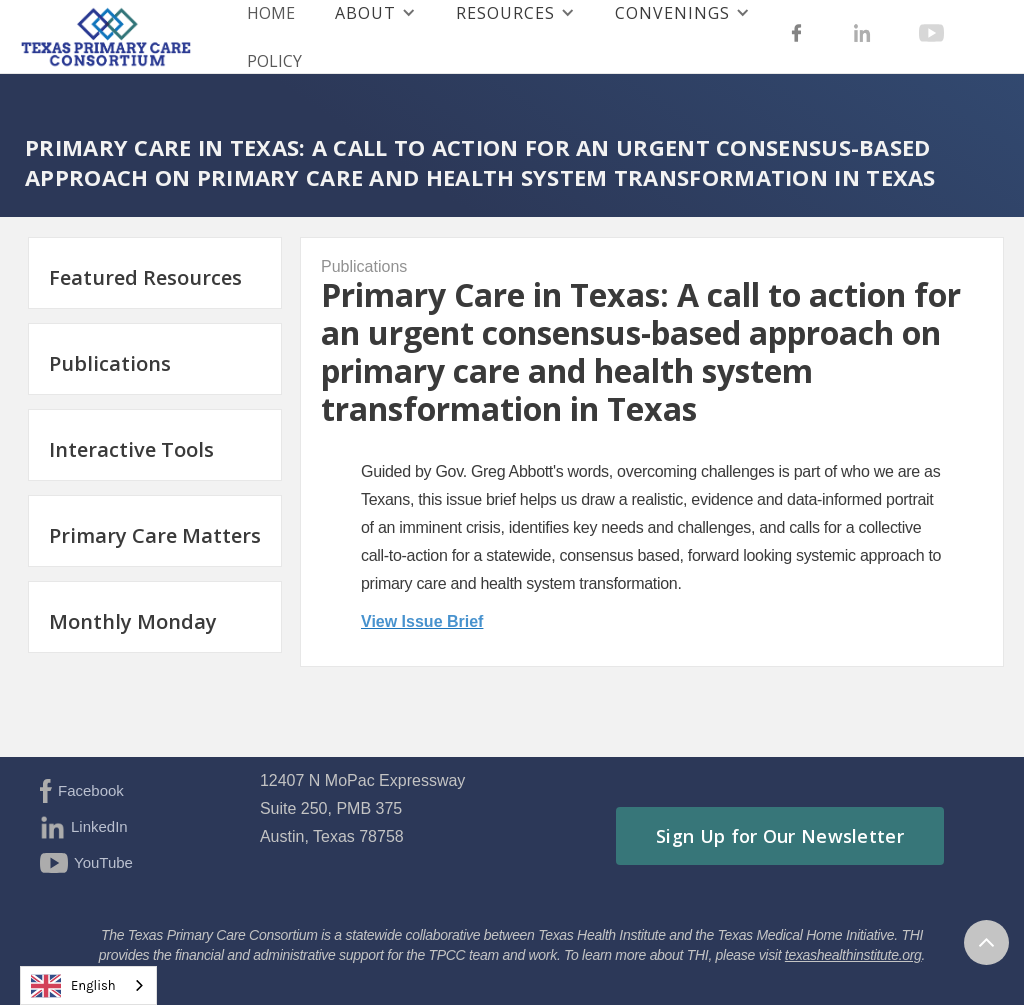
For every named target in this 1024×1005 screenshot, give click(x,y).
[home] (103, 37)
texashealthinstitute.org (853, 955)
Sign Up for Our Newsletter (780, 836)
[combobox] (88, 985)
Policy (274, 61)
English (73, 986)
